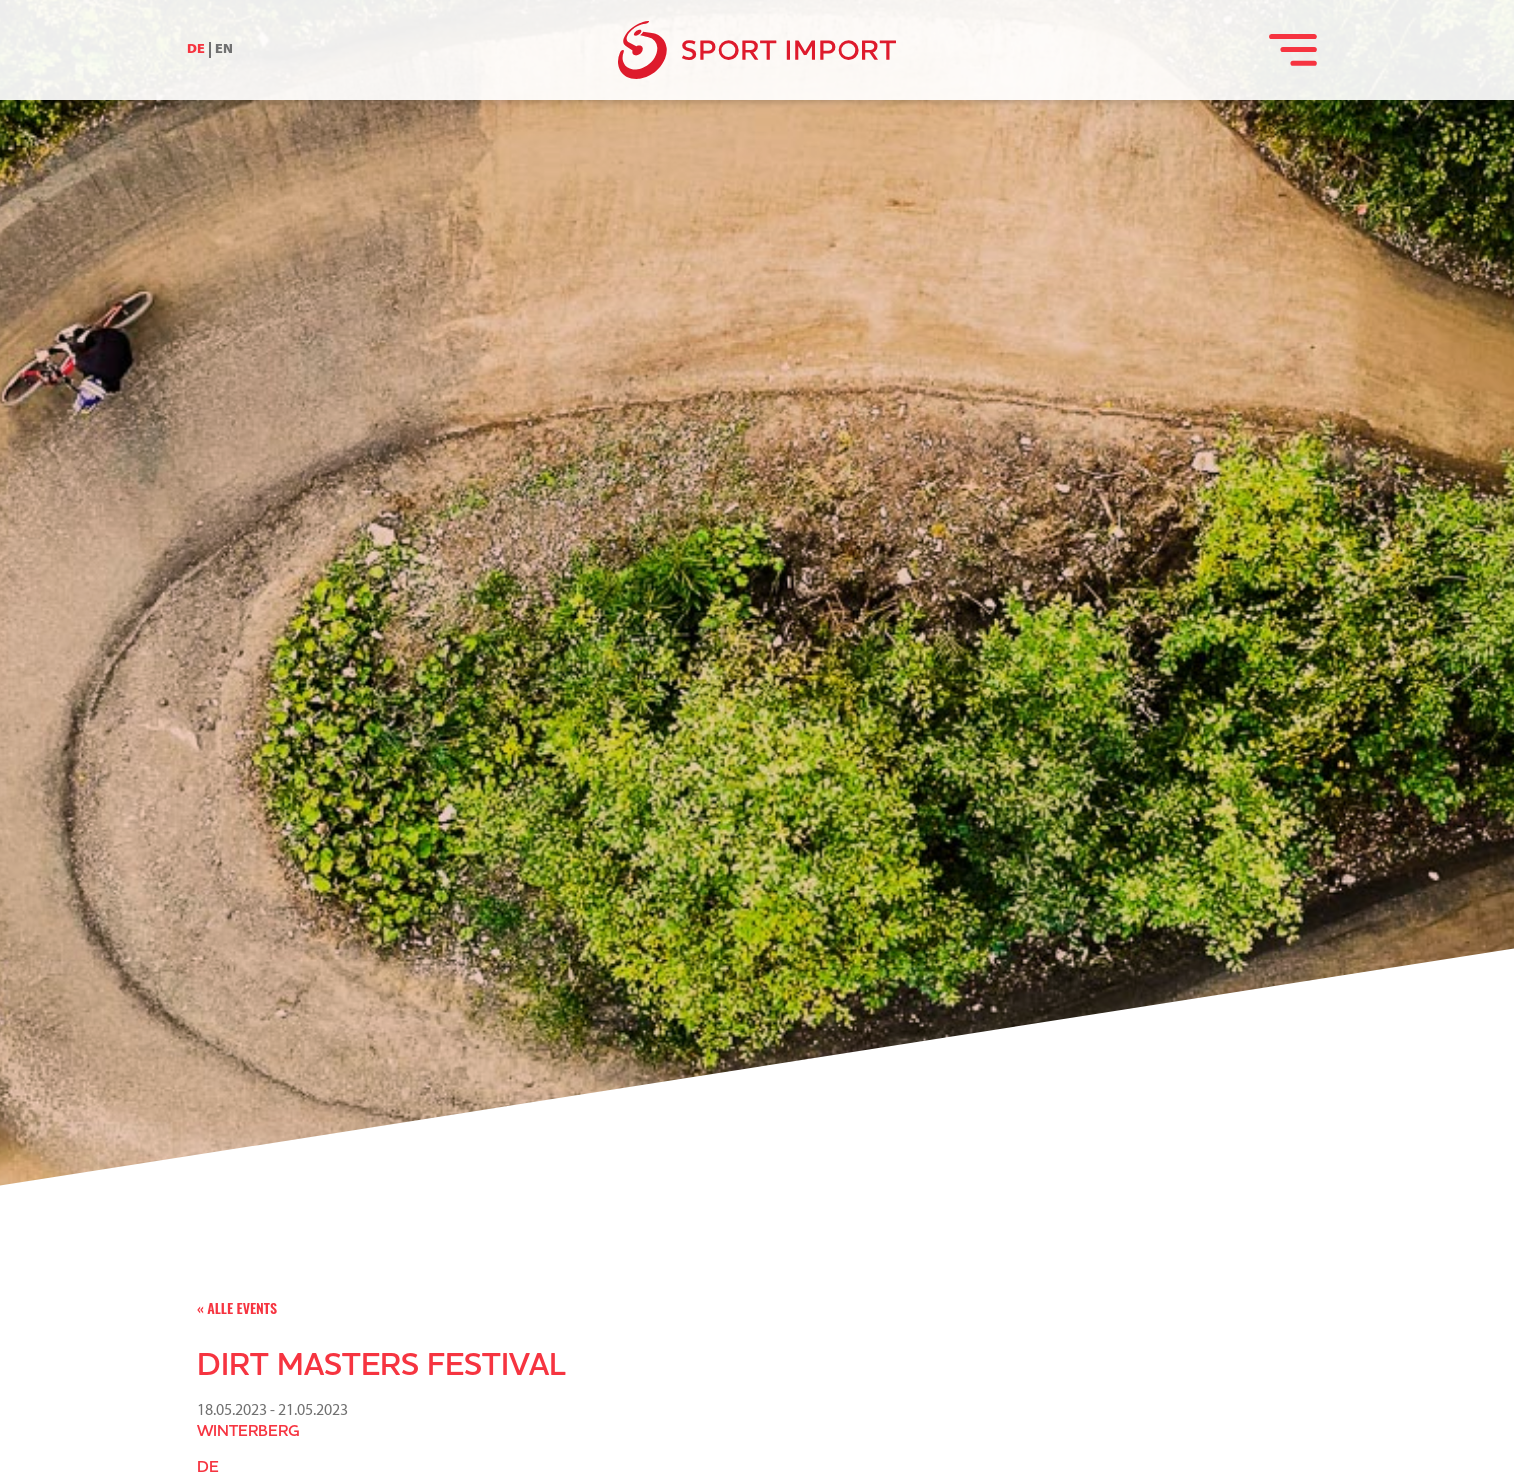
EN (224, 49)
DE (196, 49)
